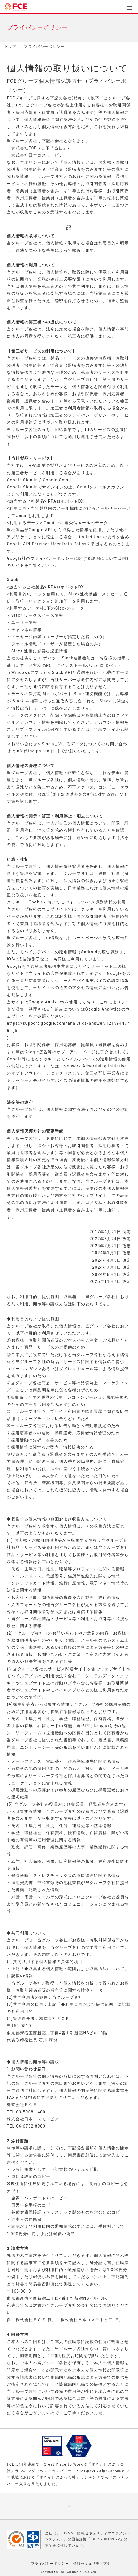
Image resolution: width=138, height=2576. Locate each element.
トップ (10, 46)
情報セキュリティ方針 (92, 2564)
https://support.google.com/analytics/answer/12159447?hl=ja (68, 1027)
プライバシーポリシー (50, 2564)
